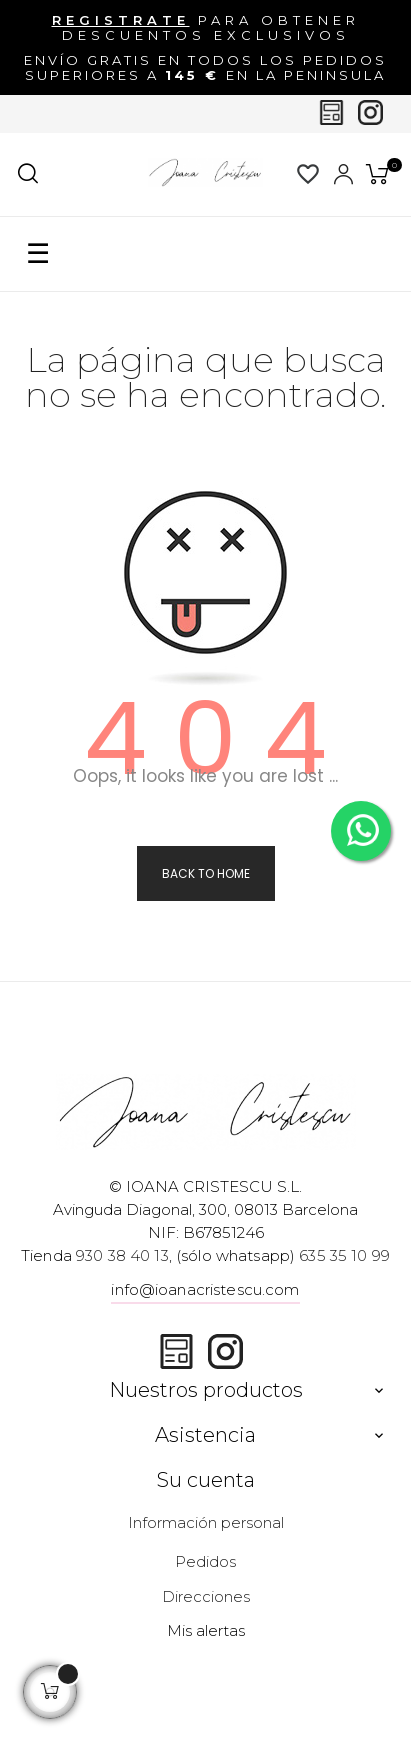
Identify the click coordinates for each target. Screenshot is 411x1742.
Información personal (206, 1522)
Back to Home (206, 873)
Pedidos (205, 1561)
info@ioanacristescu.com (205, 1289)
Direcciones (206, 1596)
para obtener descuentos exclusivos (206, 27)
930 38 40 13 (122, 1255)
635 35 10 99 (344, 1255)
